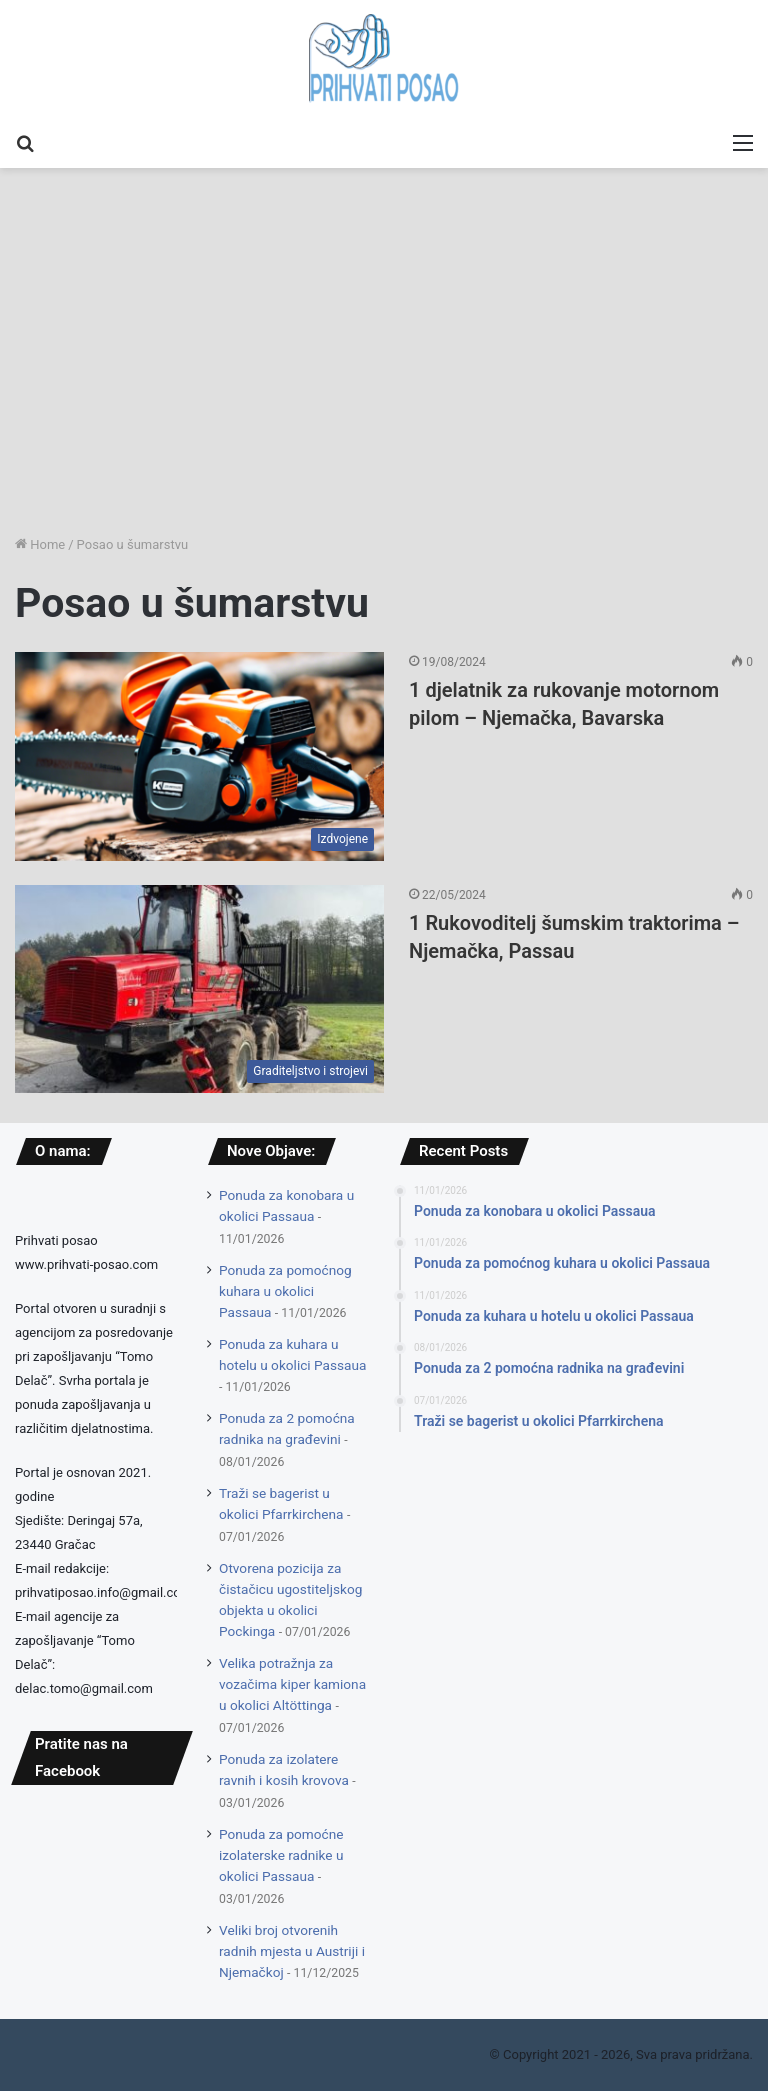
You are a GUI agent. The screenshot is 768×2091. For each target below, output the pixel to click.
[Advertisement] (384, 379)
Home (40, 544)
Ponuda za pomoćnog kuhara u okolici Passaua (285, 1291)
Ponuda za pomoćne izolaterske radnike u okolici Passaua (281, 1855)
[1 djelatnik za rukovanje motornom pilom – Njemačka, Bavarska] (199, 756)
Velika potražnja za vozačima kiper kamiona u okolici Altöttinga (292, 1684)
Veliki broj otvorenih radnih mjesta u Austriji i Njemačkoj (292, 1951)
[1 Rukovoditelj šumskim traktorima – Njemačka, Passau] (199, 989)
